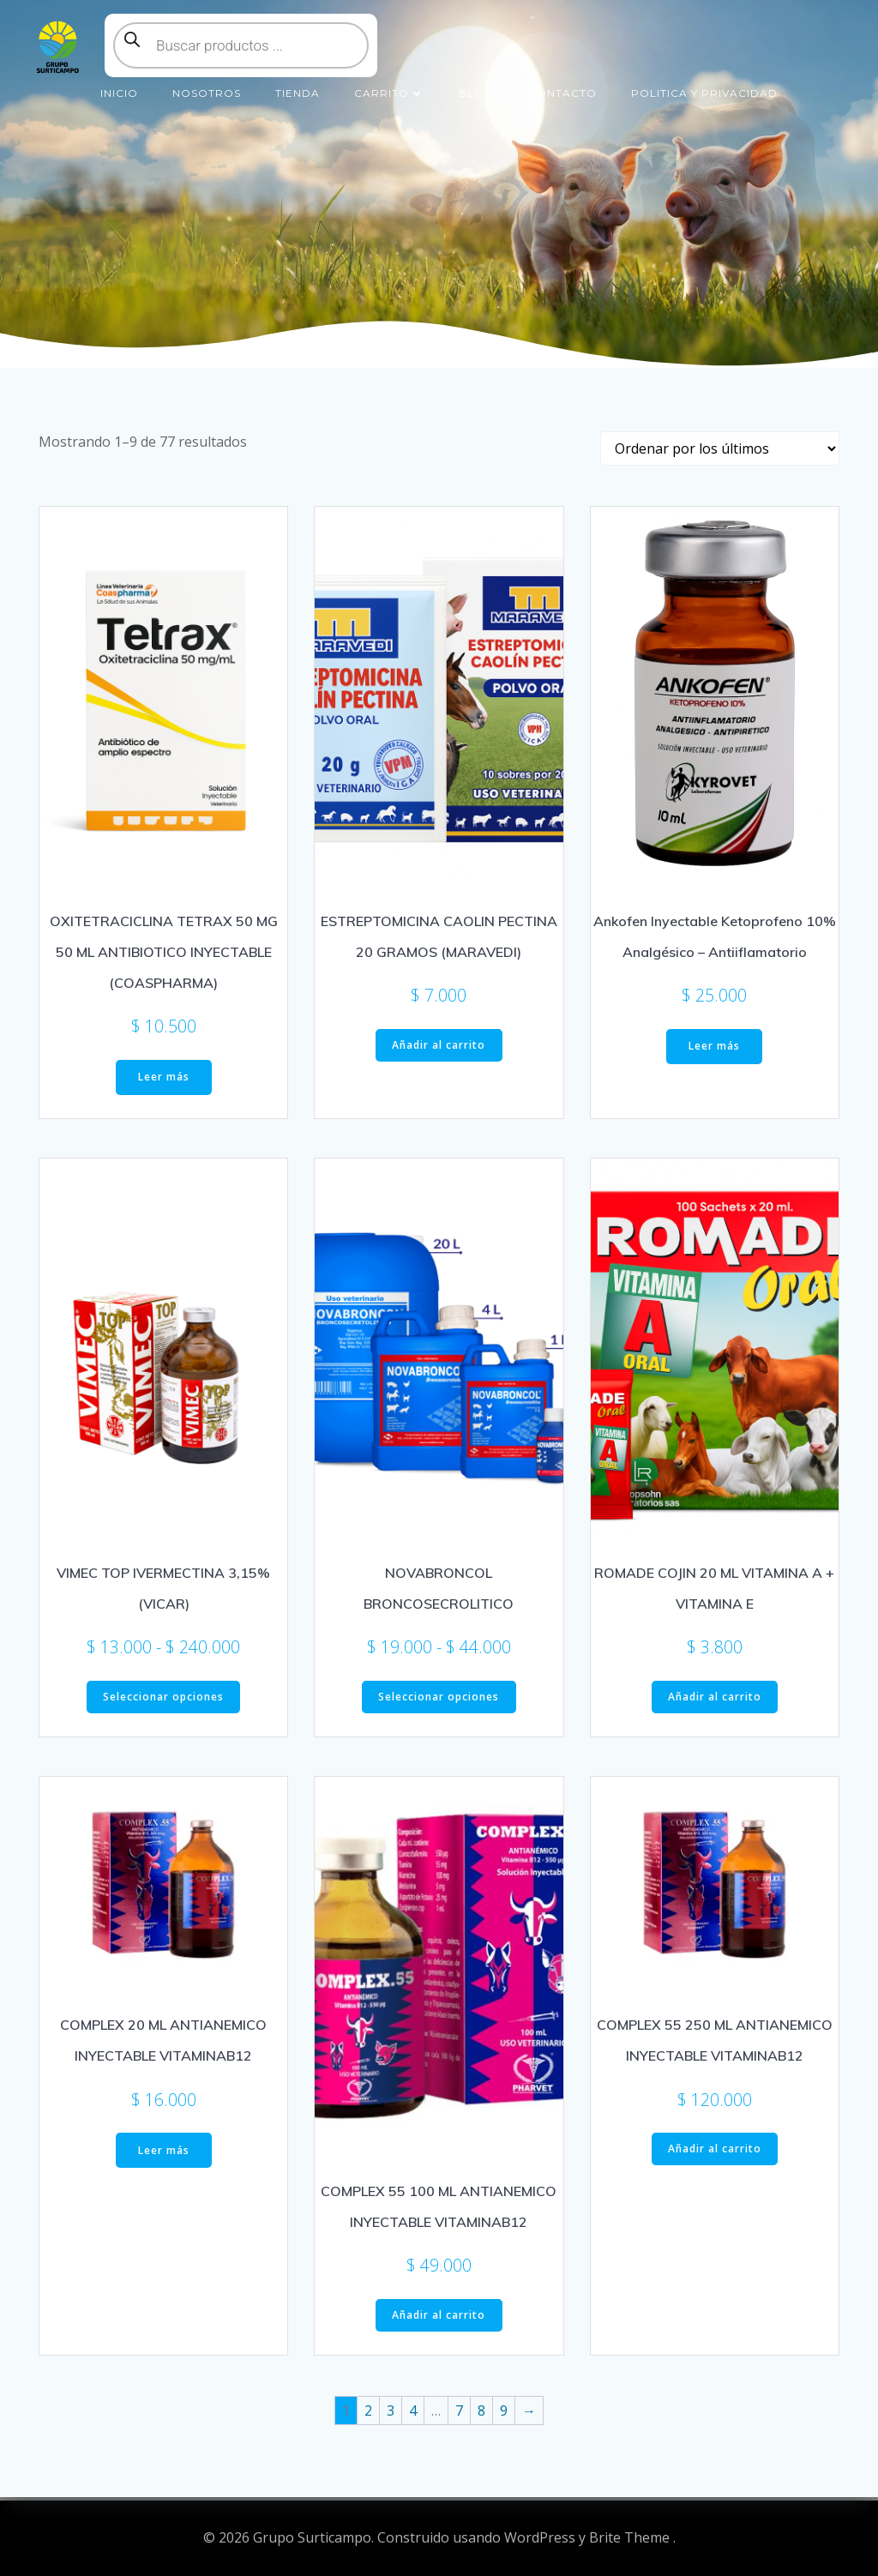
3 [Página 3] (390, 2410)
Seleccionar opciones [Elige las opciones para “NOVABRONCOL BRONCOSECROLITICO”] (438, 1696)
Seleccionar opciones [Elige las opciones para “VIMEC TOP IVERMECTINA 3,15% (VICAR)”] (163, 1696)
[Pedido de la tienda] (719, 448)
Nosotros (206, 93)
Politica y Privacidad (704, 93)
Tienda (297, 93)
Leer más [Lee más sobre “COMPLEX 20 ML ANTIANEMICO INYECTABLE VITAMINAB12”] (163, 2150)
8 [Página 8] (481, 2410)
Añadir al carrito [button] (438, 1045)
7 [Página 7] (459, 2410)
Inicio (119, 93)
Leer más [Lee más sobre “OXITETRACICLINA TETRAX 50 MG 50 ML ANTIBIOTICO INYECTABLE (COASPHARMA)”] (163, 1076)
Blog (476, 93)
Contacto (562, 93)
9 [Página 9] (504, 2410)
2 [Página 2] (368, 2410)
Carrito (389, 93)
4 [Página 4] (413, 2410)
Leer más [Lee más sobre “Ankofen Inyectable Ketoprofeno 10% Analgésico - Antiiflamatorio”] (714, 1045)
